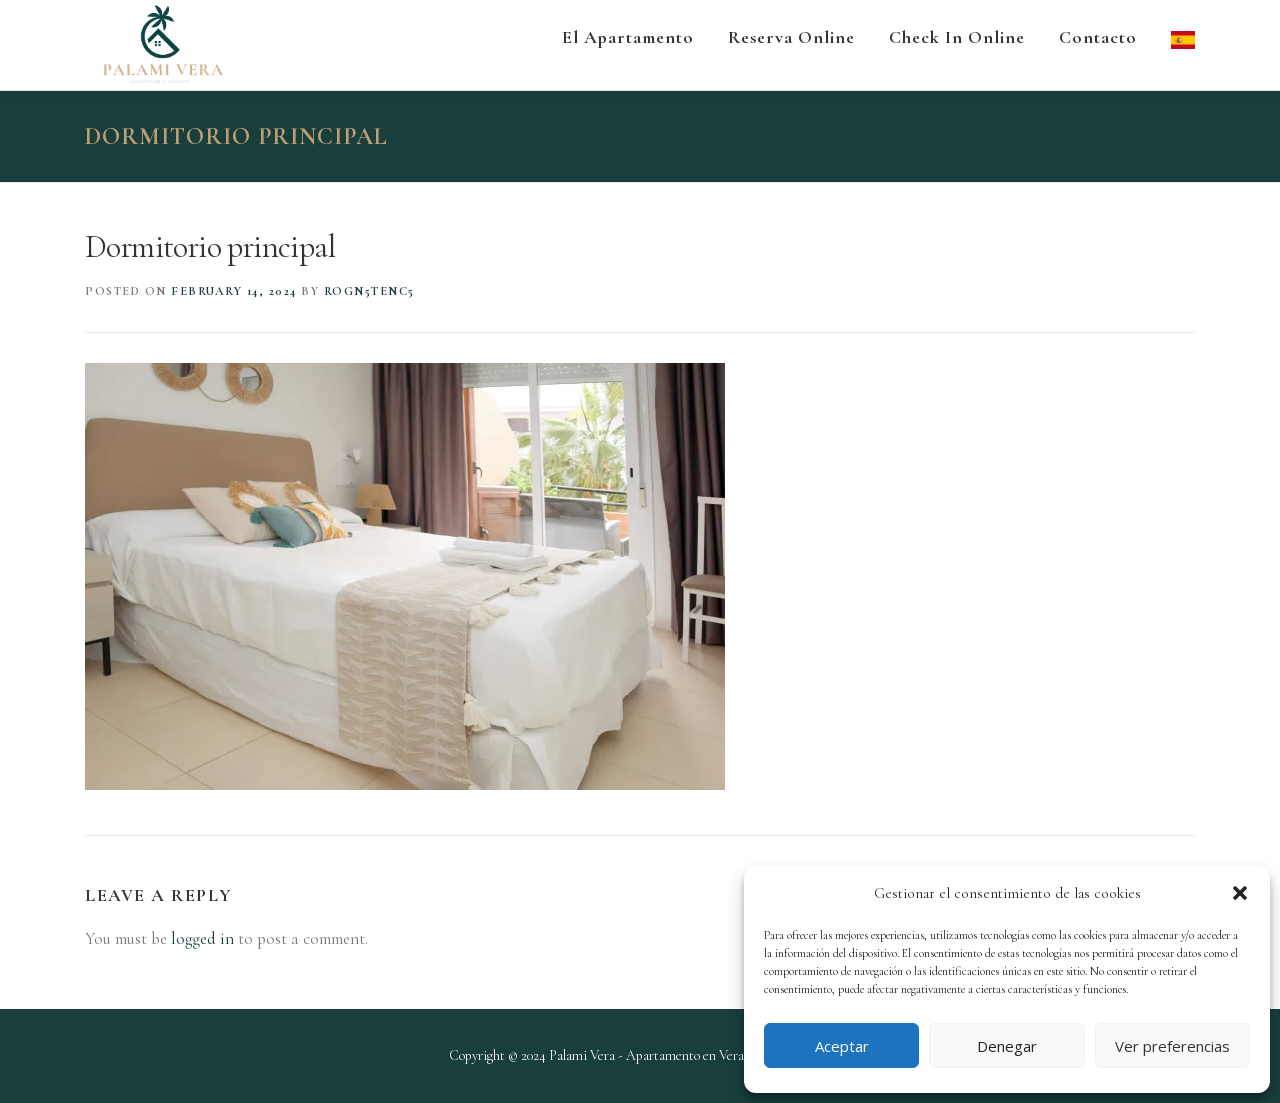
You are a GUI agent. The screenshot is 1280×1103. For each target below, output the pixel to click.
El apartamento (628, 37)
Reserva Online (791, 37)
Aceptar (842, 1046)
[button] (1240, 893)
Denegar (1007, 1046)
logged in (202, 938)
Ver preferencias (1172, 1046)
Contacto (1098, 37)
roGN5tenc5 (369, 291)
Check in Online (957, 37)
